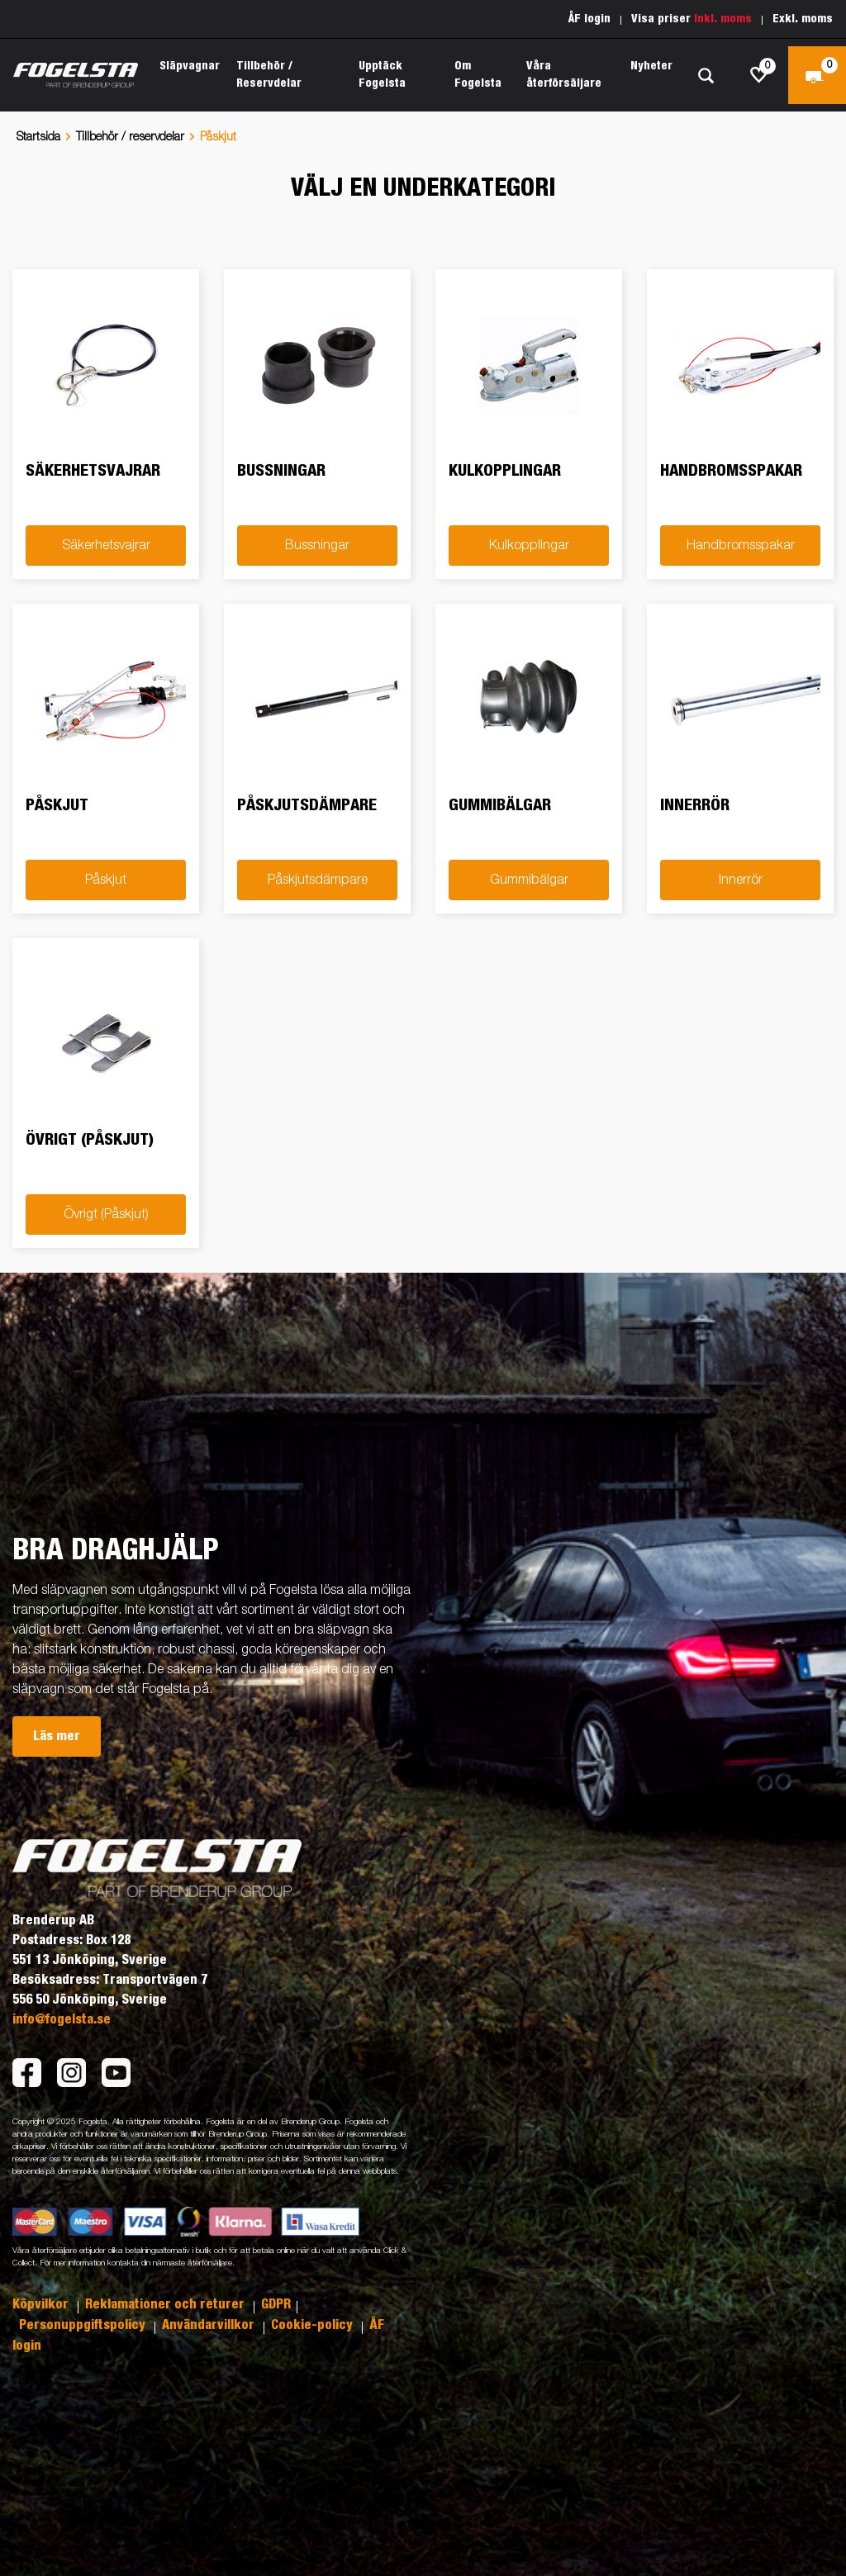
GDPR (276, 2304)
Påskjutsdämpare (318, 880)
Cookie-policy (313, 2325)
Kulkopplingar (529, 546)
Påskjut (105, 880)
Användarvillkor (210, 2325)
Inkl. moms (723, 19)
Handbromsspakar (741, 546)
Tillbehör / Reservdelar (269, 74)
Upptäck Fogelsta (382, 74)
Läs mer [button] (56, 1736)
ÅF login (589, 19)
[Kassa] (817, 75)
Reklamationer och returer (166, 2304)
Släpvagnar (189, 66)
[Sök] (705, 75)
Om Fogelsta (477, 74)
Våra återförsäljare (563, 74)
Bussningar (317, 546)
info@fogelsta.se (61, 2019)
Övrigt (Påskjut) (106, 1215)
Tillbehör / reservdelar (130, 137)
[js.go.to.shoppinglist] (759, 75)
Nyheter (651, 66)
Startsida (38, 137)
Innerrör (741, 880)
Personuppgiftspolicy (84, 2325)
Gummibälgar (529, 880)
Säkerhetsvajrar (106, 546)
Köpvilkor (42, 2304)
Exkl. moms (802, 19)
